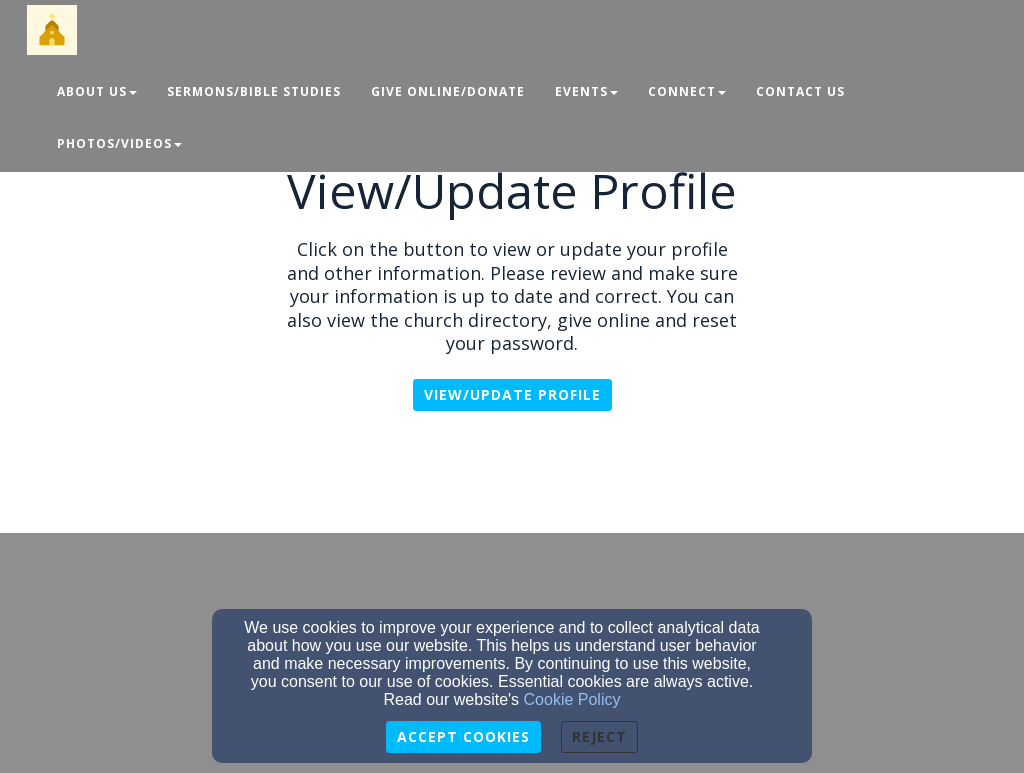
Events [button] (586, 91)
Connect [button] (687, 91)
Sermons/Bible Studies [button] (254, 91)
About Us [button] (97, 91)
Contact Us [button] (800, 91)
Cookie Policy (572, 699)
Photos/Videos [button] (119, 143)
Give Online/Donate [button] (448, 91)
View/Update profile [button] (512, 394)
